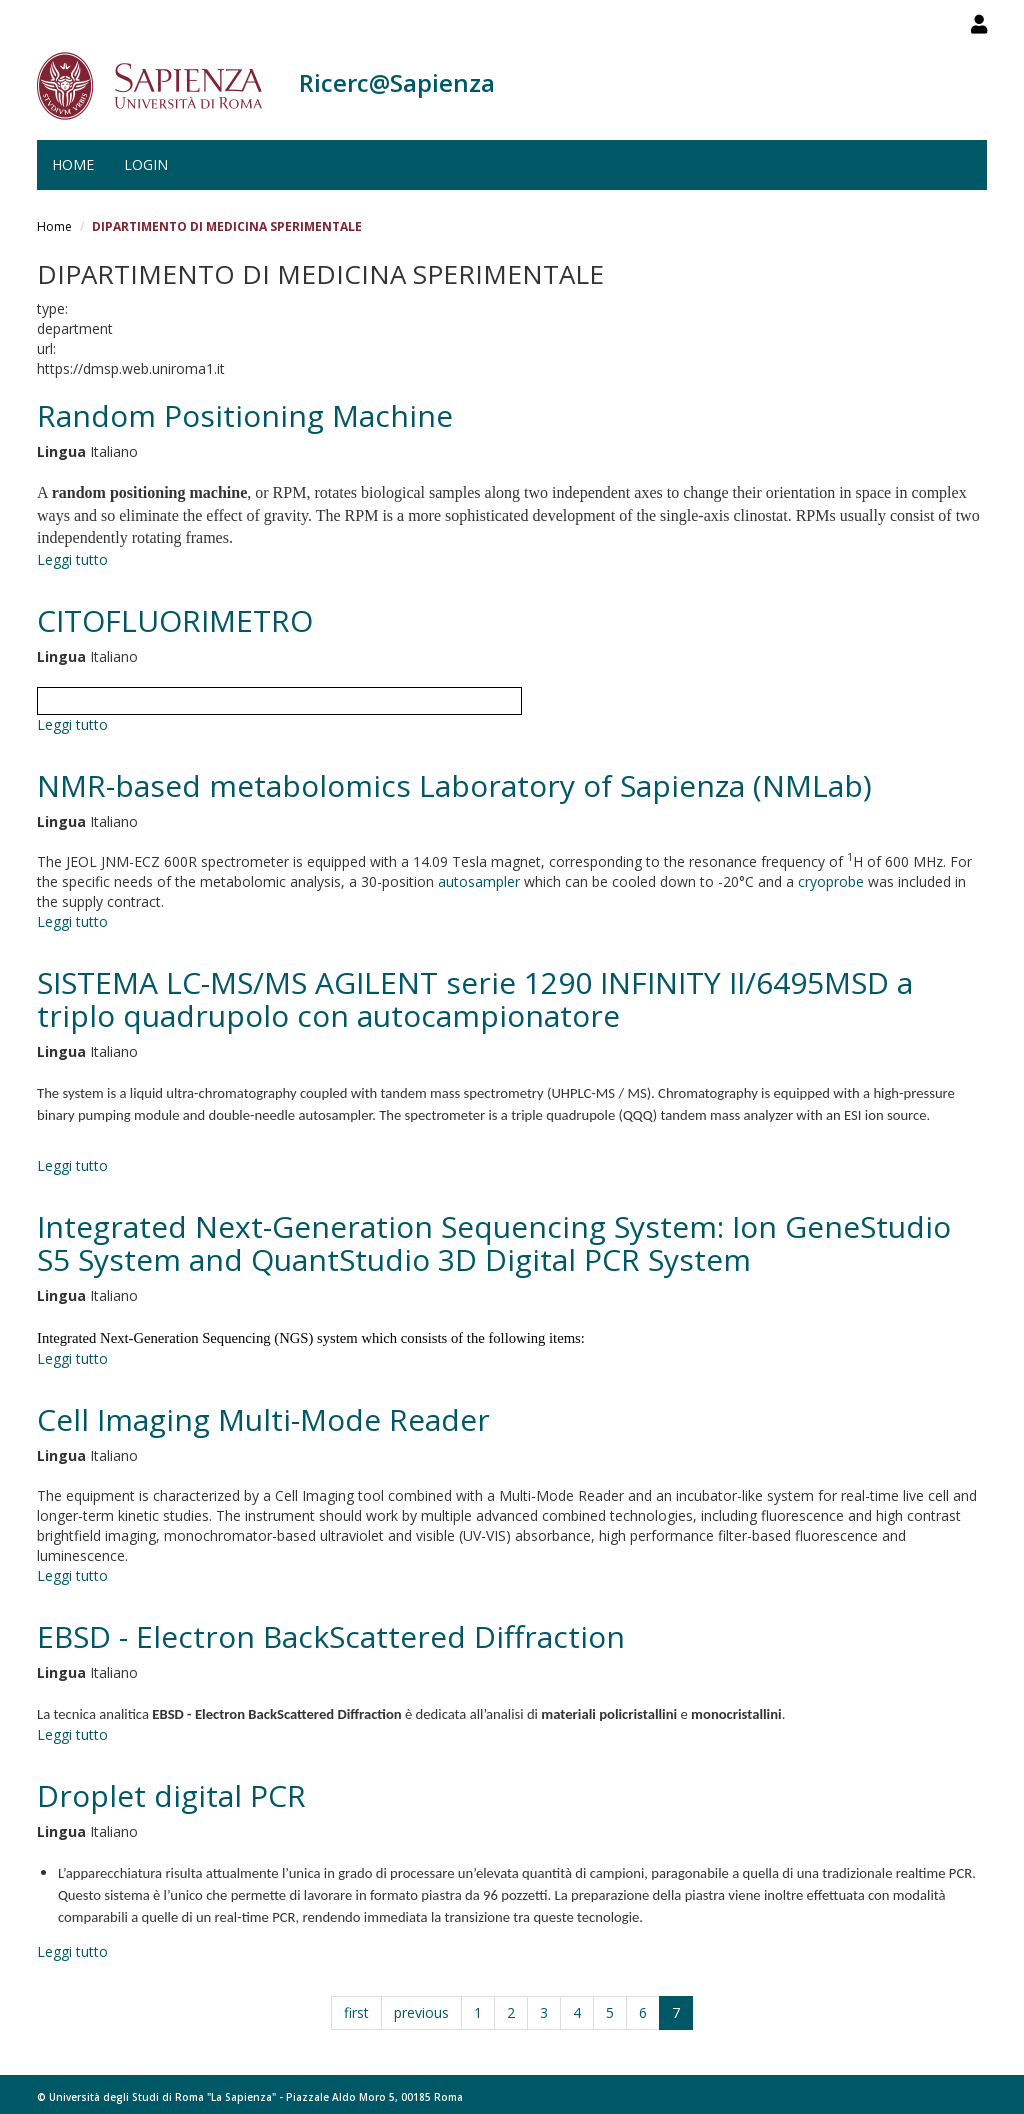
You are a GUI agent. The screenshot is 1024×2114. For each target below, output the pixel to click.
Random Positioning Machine (245, 415)
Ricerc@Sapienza (397, 82)
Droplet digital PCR (171, 1795)
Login (146, 164)
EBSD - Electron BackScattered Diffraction (331, 1636)
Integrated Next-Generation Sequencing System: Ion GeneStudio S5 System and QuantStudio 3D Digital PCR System (494, 1243)
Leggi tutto (72, 559)
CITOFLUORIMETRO (175, 620)
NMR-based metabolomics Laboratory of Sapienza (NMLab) (454, 785)
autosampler (479, 881)
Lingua (61, 451)
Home (73, 164)
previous (421, 2012)
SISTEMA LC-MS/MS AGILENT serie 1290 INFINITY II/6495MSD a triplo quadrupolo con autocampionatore (475, 999)
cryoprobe (831, 881)
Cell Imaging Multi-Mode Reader (263, 1419)
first (356, 2012)
